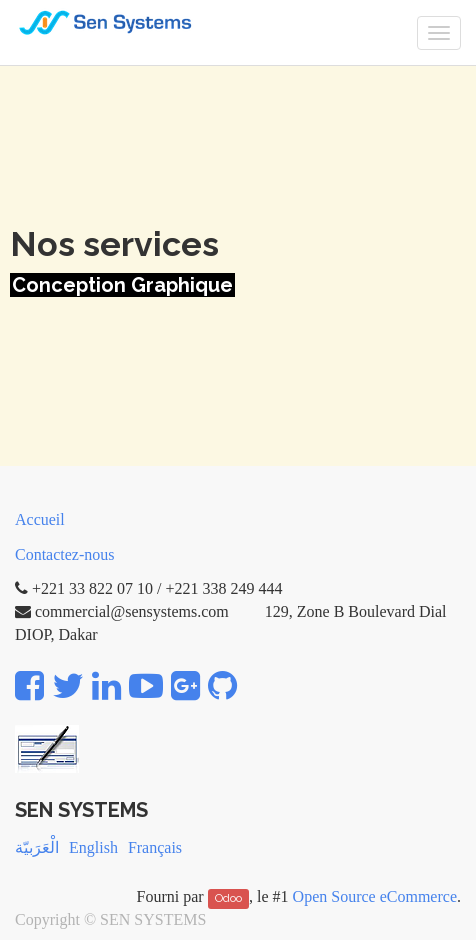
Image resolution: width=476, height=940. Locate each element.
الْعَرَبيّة (37, 847)
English (93, 847)
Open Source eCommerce (375, 896)
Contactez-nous (65, 554)
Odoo (228, 898)
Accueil (40, 519)
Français (155, 847)
